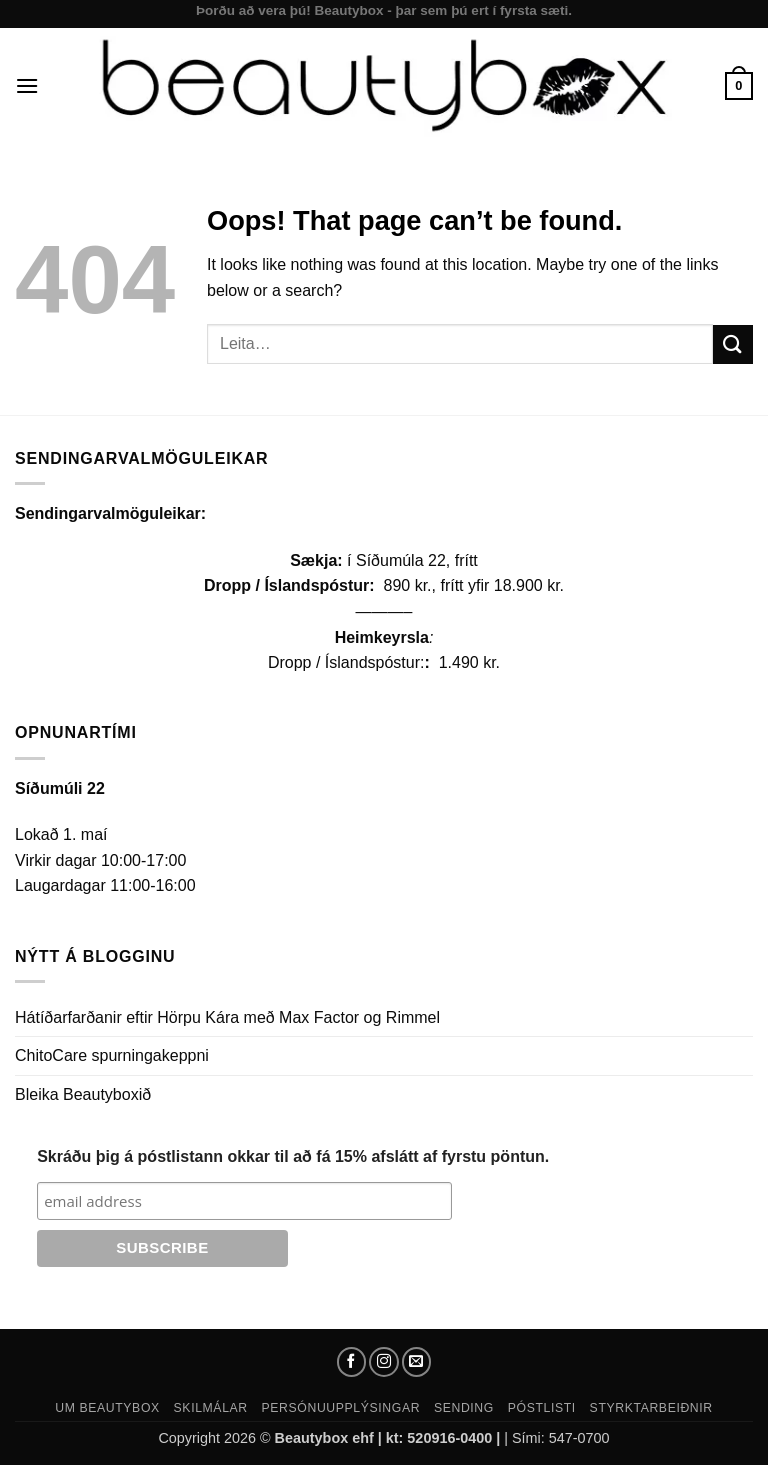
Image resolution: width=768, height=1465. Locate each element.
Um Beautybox (107, 1408)
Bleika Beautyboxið (83, 1094)
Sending (464, 1408)
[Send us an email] (417, 1362)
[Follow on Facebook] (352, 1362)
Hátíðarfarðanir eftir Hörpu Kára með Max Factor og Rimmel (227, 1017)
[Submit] (733, 344)
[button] (27, 85)
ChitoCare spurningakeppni (112, 1055)
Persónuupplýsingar (341, 1408)
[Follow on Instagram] (384, 1362)
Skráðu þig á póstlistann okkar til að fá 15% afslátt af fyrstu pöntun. (293, 1156)
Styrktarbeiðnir (651, 1408)
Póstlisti (542, 1408)
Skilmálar (211, 1408)
